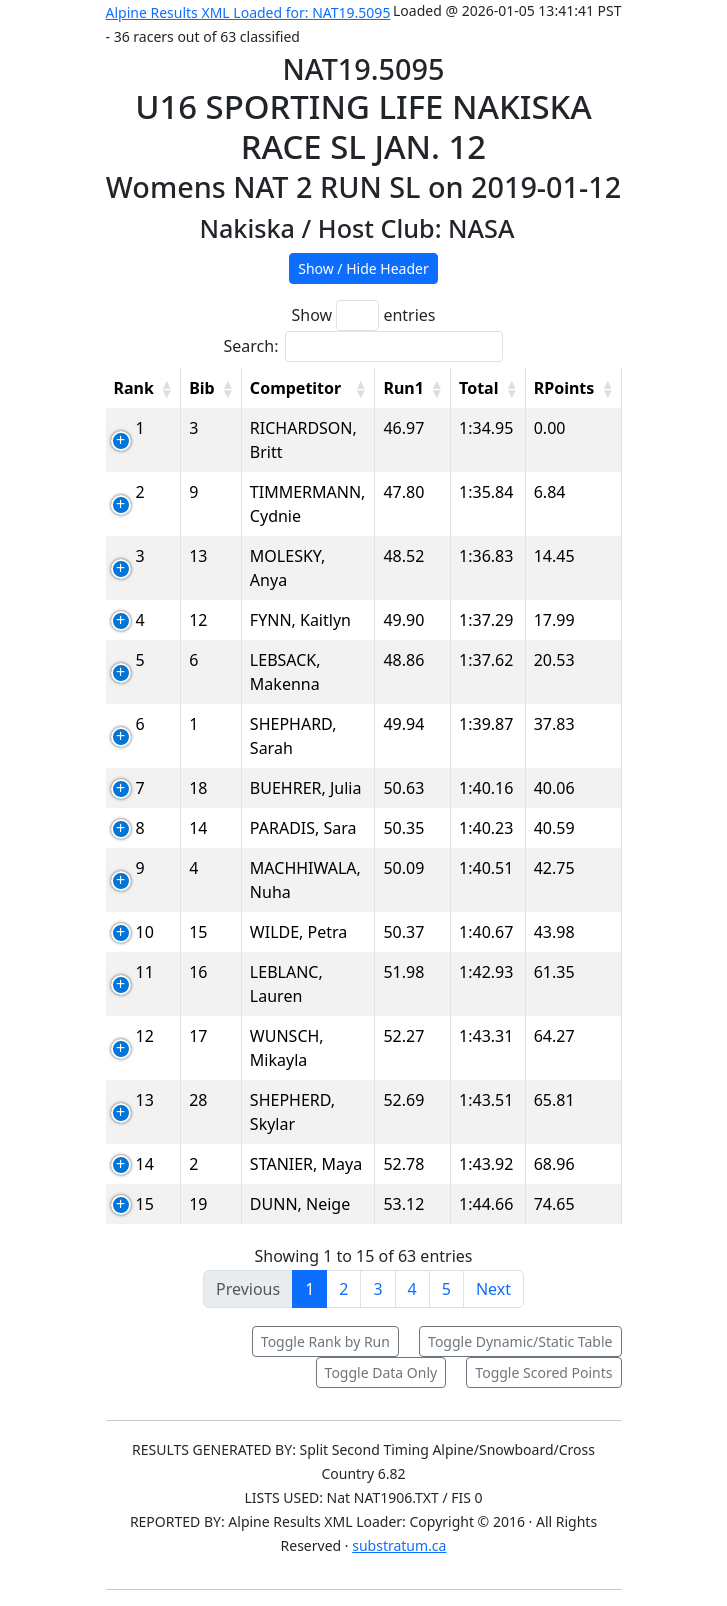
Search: (364, 346)
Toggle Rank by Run (325, 1341)
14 (145, 1164)
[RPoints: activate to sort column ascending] (574, 388)
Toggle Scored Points (543, 1372)
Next (493, 1289)
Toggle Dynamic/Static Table (520, 1341)
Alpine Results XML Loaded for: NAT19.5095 (248, 12)
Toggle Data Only (381, 1372)
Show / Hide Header (363, 268)
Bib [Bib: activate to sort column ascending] (202, 388)
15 (145, 1204)
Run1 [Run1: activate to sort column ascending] (403, 388)
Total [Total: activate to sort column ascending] (478, 388)
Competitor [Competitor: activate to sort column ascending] (295, 388)
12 (145, 1036)
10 (145, 932)
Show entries (363, 315)
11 (145, 972)
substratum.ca (399, 1545)
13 (145, 1100)
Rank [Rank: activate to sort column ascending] (134, 388)
